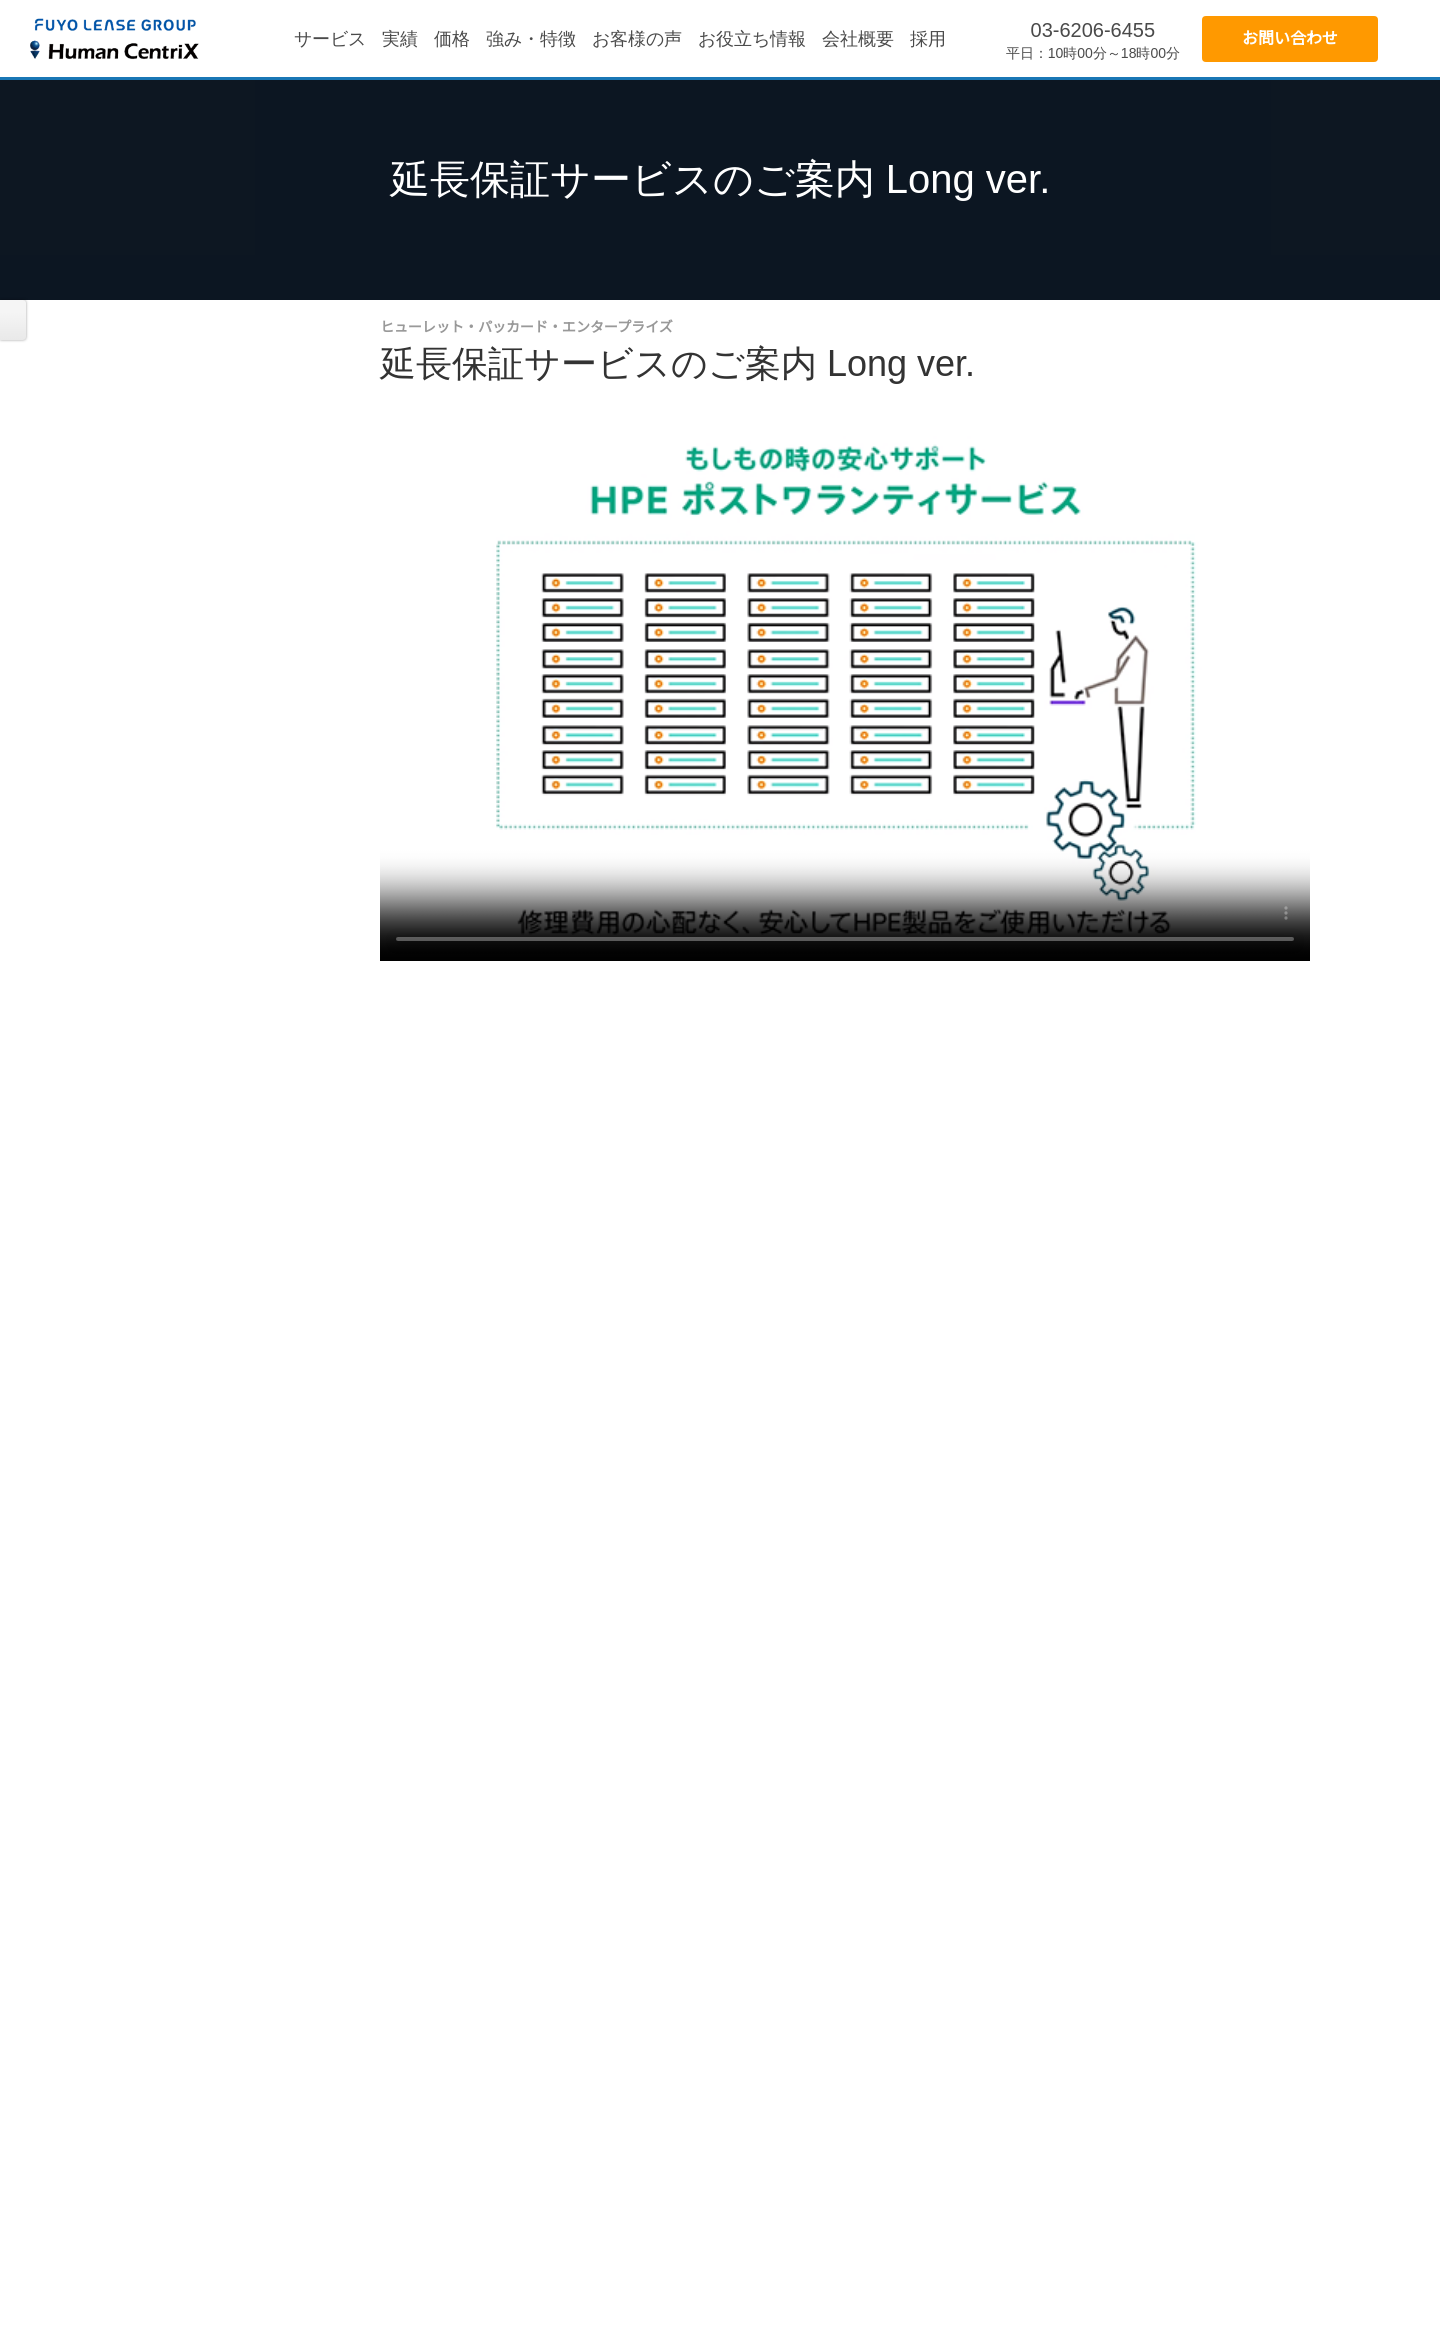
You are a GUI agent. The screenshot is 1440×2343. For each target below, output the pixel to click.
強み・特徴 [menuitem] (531, 40)
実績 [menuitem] (400, 40)
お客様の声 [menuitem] (637, 40)
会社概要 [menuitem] (858, 40)
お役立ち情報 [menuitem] (752, 40)
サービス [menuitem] (330, 40)
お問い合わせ (1290, 38)
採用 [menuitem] (928, 40)
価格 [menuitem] (452, 40)
